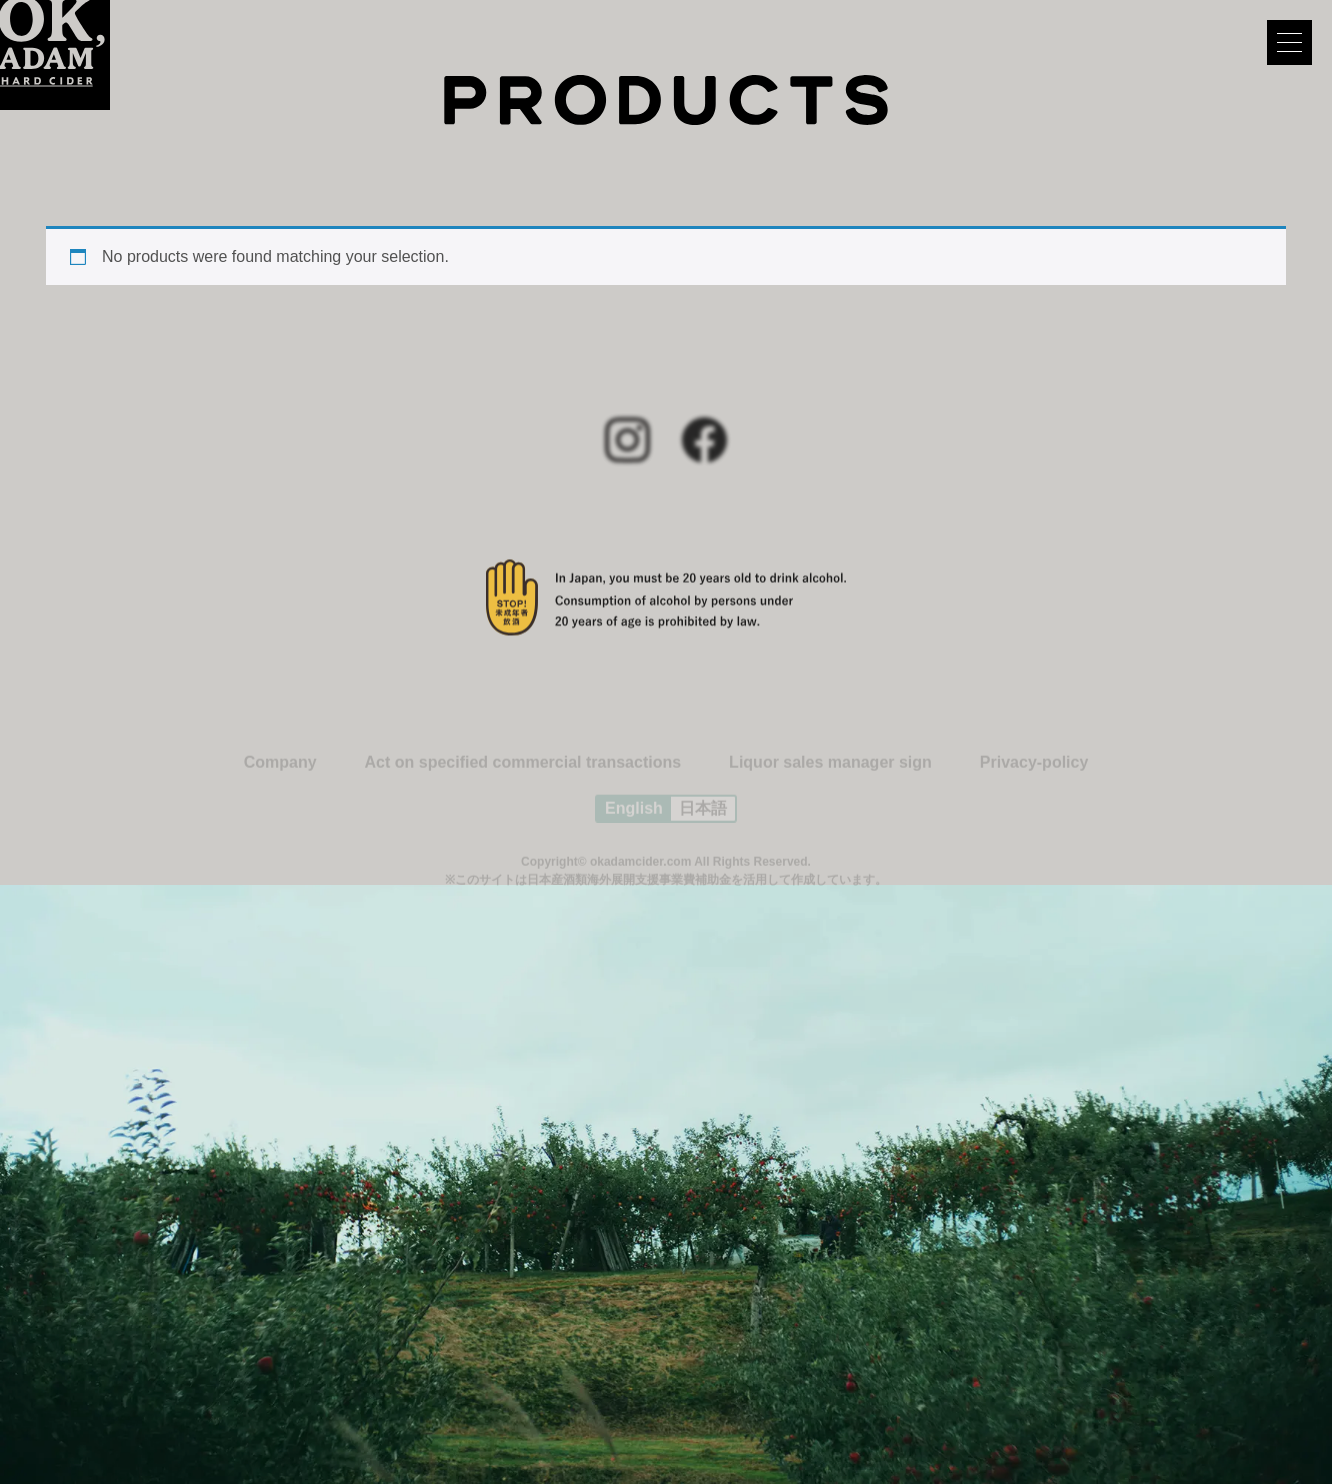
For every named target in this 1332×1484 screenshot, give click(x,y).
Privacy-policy (1034, 769)
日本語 (703, 815)
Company (280, 769)
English (634, 815)
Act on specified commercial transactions (523, 769)
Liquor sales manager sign (830, 769)
